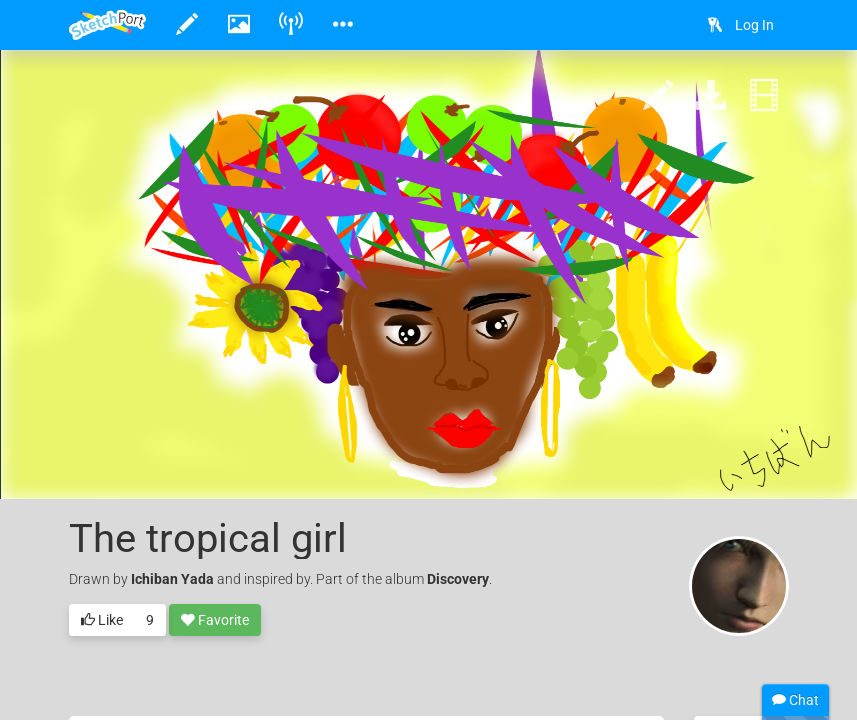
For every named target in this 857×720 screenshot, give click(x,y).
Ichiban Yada (172, 579)
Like (102, 621)
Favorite (215, 621)
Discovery (458, 579)
